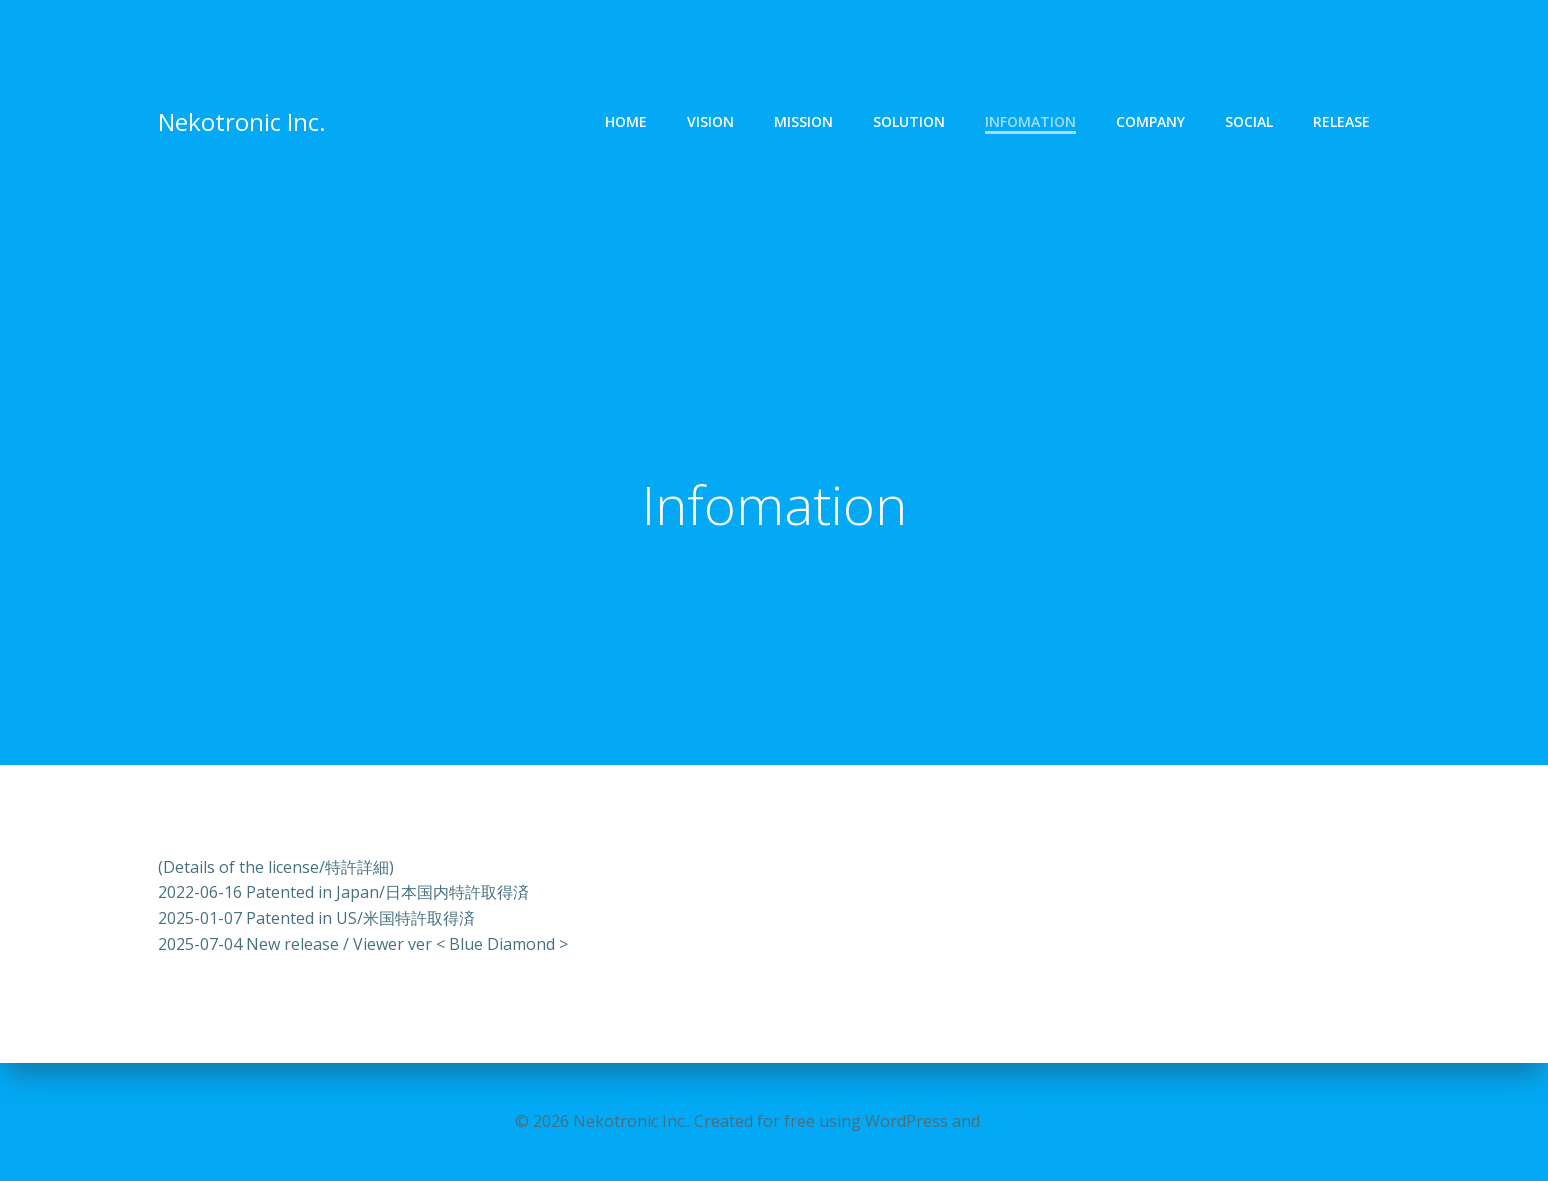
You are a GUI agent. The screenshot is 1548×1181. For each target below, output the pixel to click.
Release (1341, 122)
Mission (803, 122)
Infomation (1030, 122)
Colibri (1008, 1121)
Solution (909, 122)
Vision (710, 122)
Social (1249, 122)
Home (626, 122)
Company (1150, 122)
